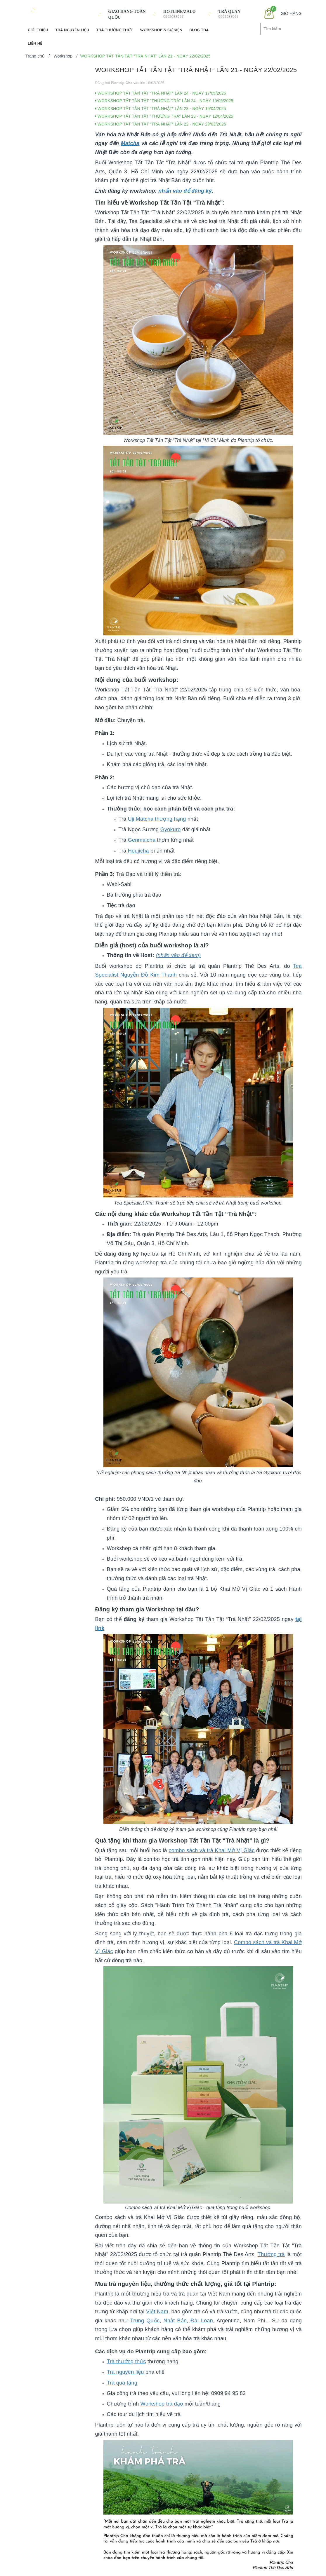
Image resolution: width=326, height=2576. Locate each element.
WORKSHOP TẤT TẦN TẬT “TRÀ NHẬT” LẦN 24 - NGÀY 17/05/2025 (160, 93)
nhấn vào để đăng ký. (185, 191)
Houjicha (138, 851)
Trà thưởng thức (126, 2361)
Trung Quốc (145, 2321)
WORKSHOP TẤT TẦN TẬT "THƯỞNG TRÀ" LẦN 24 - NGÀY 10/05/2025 (164, 100)
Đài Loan (201, 2321)
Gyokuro (170, 829)
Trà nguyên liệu (125, 2372)
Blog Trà (199, 29)
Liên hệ (35, 43)
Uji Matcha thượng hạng (157, 819)
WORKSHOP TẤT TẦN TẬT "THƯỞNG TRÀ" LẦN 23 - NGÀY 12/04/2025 (164, 116)
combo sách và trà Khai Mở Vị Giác (211, 1850)
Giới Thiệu (38, 29)
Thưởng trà (271, 2254)
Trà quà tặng (122, 2383)
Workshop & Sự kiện (161, 29)
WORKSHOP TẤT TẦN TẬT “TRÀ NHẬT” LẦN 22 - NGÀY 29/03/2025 (160, 124)
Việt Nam (157, 2311)
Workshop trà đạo (162, 2404)
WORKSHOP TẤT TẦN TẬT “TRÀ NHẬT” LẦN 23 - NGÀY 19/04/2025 (160, 108)
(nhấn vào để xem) (178, 955)
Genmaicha (141, 840)
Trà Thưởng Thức (114, 29)
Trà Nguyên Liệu (72, 29)
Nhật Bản (175, 2321)
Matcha (130, 143)
